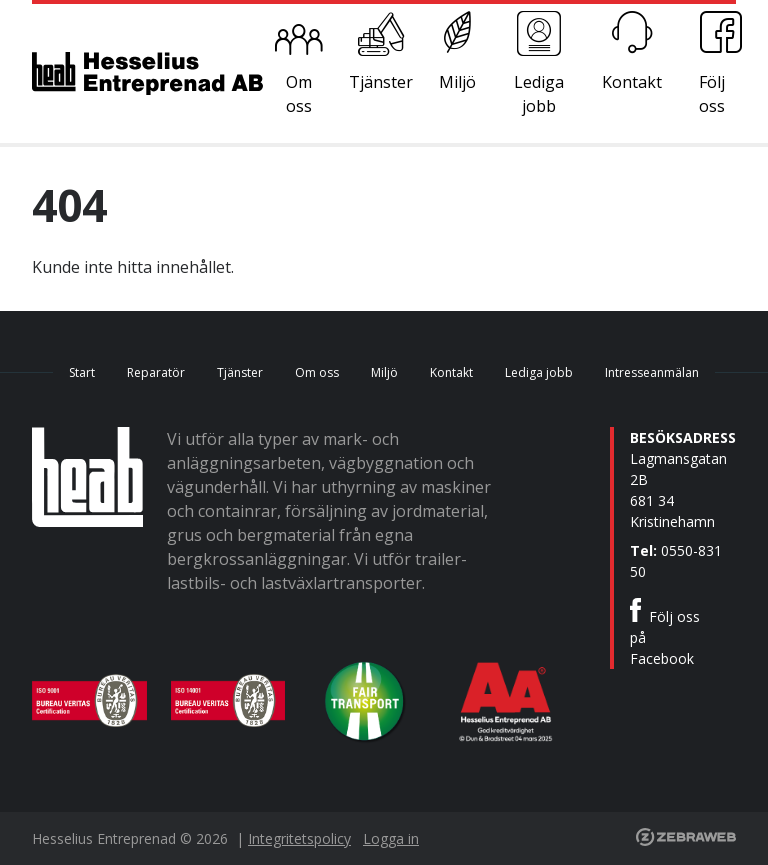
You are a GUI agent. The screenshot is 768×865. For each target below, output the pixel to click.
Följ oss (712, 94)
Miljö (457, 82)
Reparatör (156, 372)
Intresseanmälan (652, 372)
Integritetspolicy (299, 838)
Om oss (299, 94)
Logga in (391, 838)
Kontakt (632, 82)
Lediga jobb (539, 94)
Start (82, 372)
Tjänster (381, 82)
